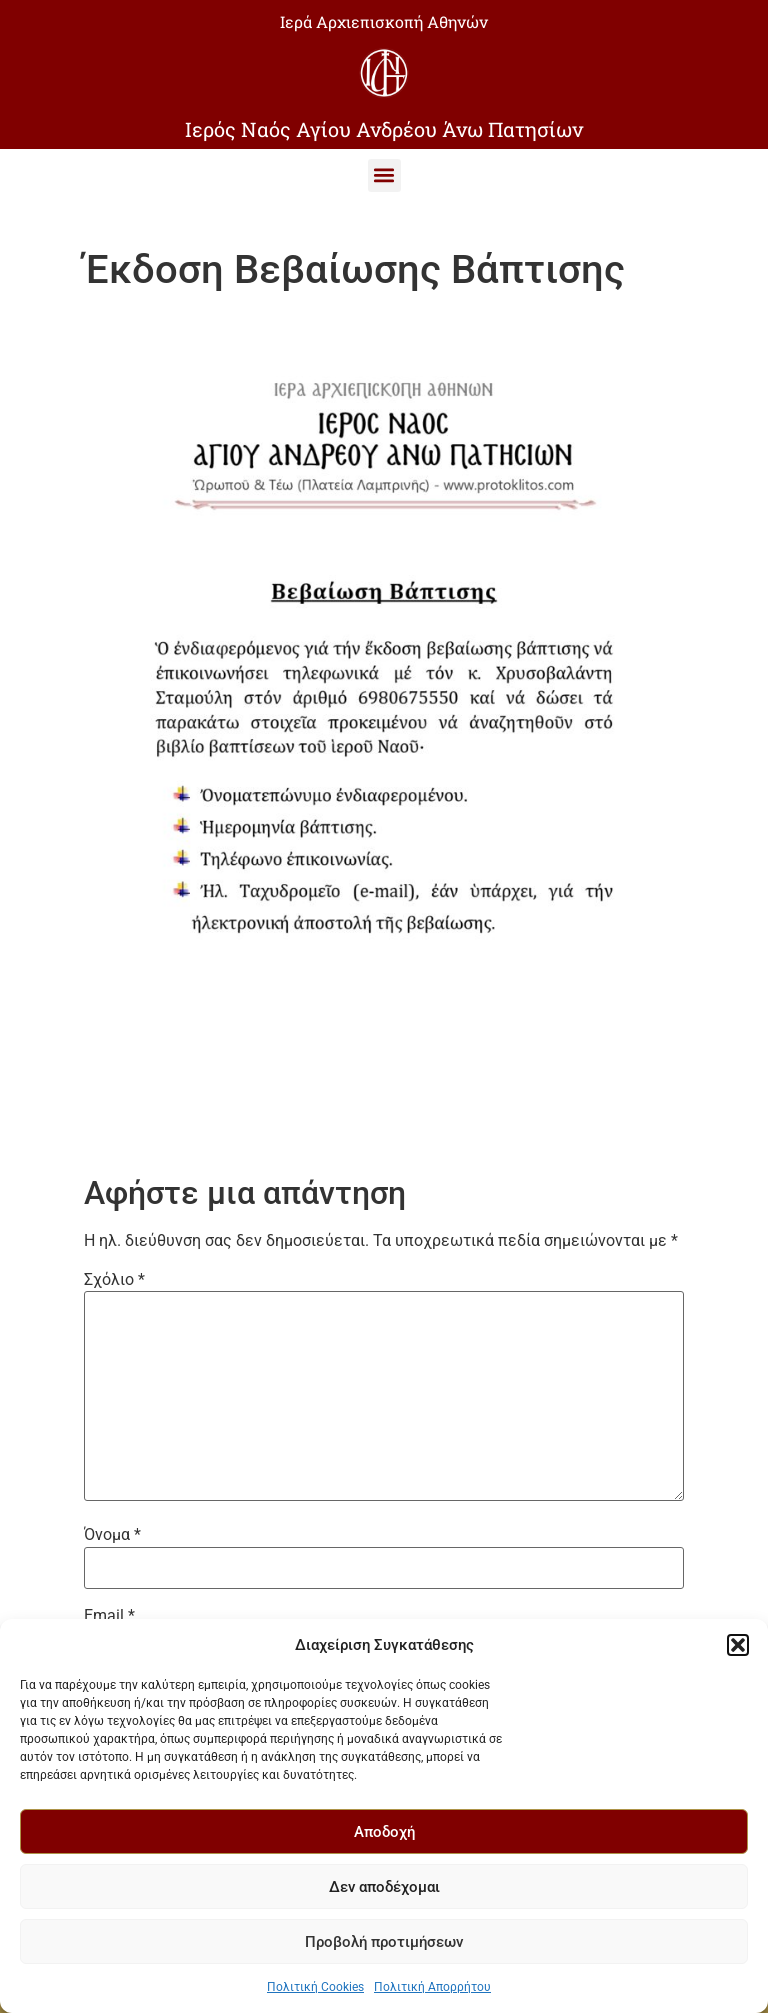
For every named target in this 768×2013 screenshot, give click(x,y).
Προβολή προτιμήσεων (384, 1942)
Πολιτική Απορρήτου (432, 1987)
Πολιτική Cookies (315, 1987)
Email (109, 1616)
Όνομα (112, 1535)
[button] (738, 1645)
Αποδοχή (384, 1832)
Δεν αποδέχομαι (384, 1887)
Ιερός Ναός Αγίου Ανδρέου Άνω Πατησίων (384, 129)
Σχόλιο (114, 1280)
